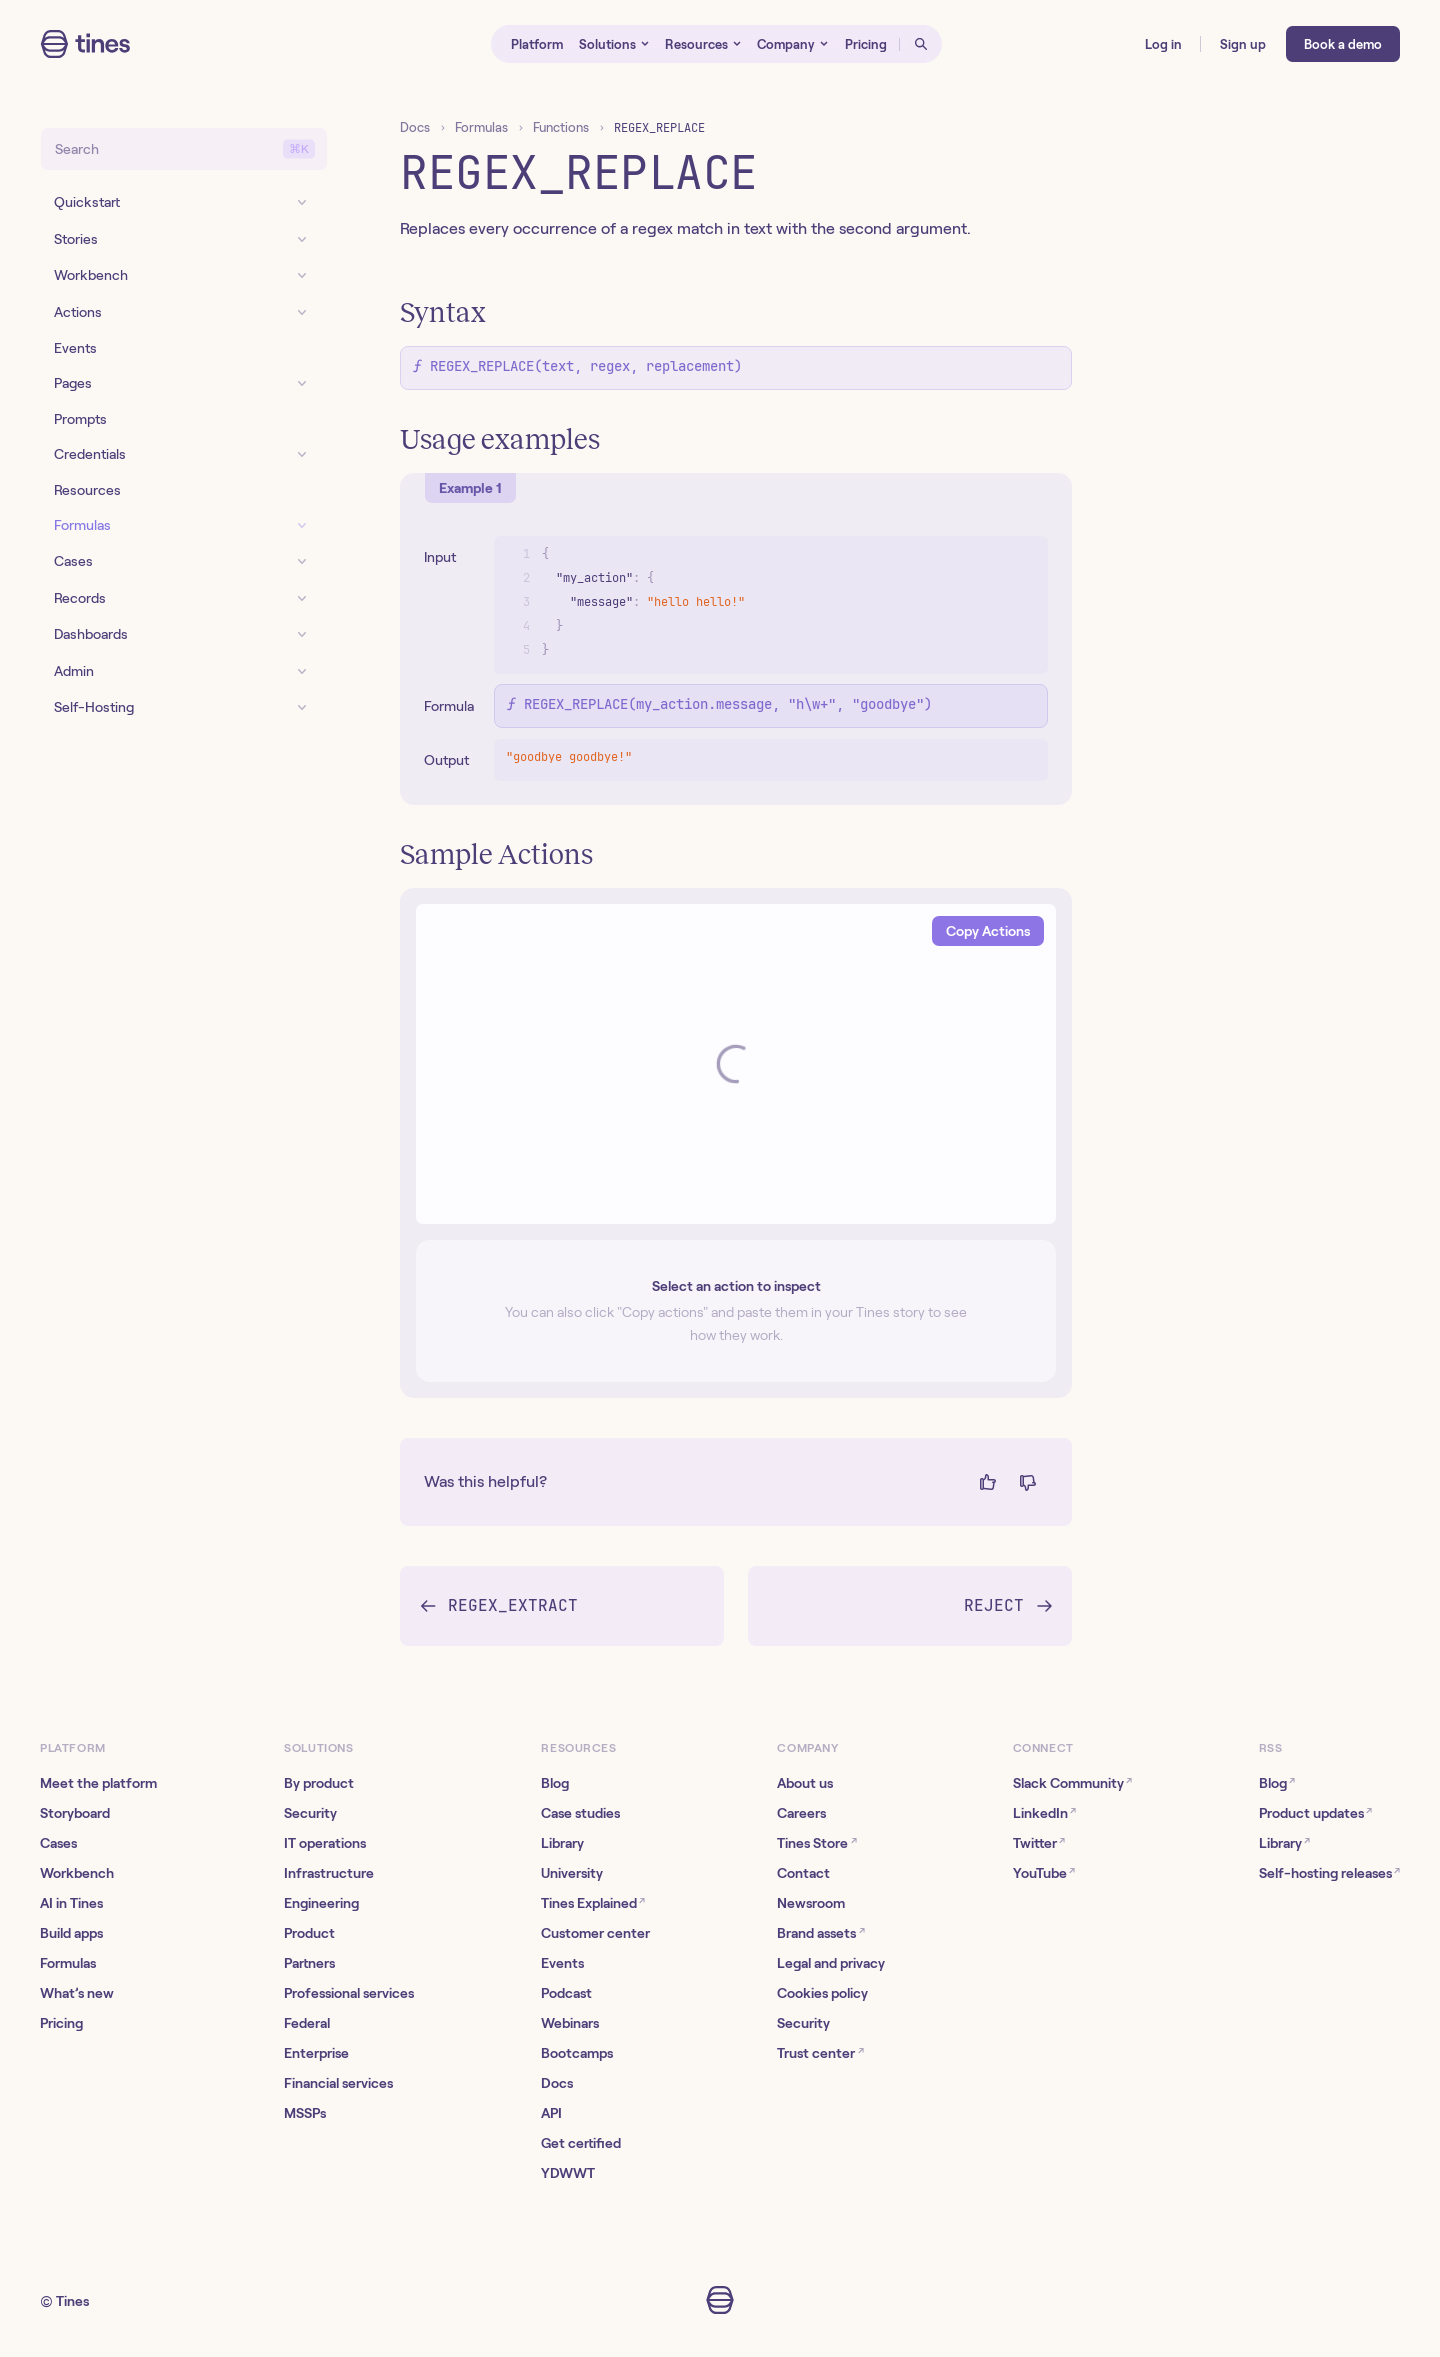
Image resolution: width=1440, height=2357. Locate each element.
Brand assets (820, 1932)
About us (805, 1783)
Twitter (1039, 1842)
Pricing (61, 2023)
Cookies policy (822, 1993)
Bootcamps (577, 2053)
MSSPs (305, 2113)
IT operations (325, 1843)
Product (309, 1933)
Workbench (77, 1873)
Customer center (595, 1933)
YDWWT (568, 2173)
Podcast (566, 1993)
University (572, 1873)
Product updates (1315, 1812)
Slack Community (1072, 1782)
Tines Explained (593, 1902)
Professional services (349, 1993)
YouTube (1044, 1872)
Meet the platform (98, 1783)
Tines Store (816, 1842)
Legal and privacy (831, 1963)
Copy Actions (988, 931)
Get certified (581, 2143)
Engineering (321, 1903)
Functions (561, 127)
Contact (803, 1873)
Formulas (481, 127)
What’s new (77, 1993)
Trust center (820, 2052)
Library (562, 1843)
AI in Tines (71, 1903)
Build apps (71, 1933)
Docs (415, 127)
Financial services (338, 2083)
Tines (72, 2301)
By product (319, 1783)
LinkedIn (1044, 1812)
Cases (58, 1843)
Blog (555, 1783)
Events (562, 1963)
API (551, 2113)
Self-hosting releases (1329, 1872)
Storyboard (75, 1813)
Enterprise (316, 2053)
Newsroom (811, 1903)
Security (310, 1813)
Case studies (580, 1813)
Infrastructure (329, 1873)
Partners (309, 1963)
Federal (307, 2023)
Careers (801, 1813)
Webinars (570, 2023)
